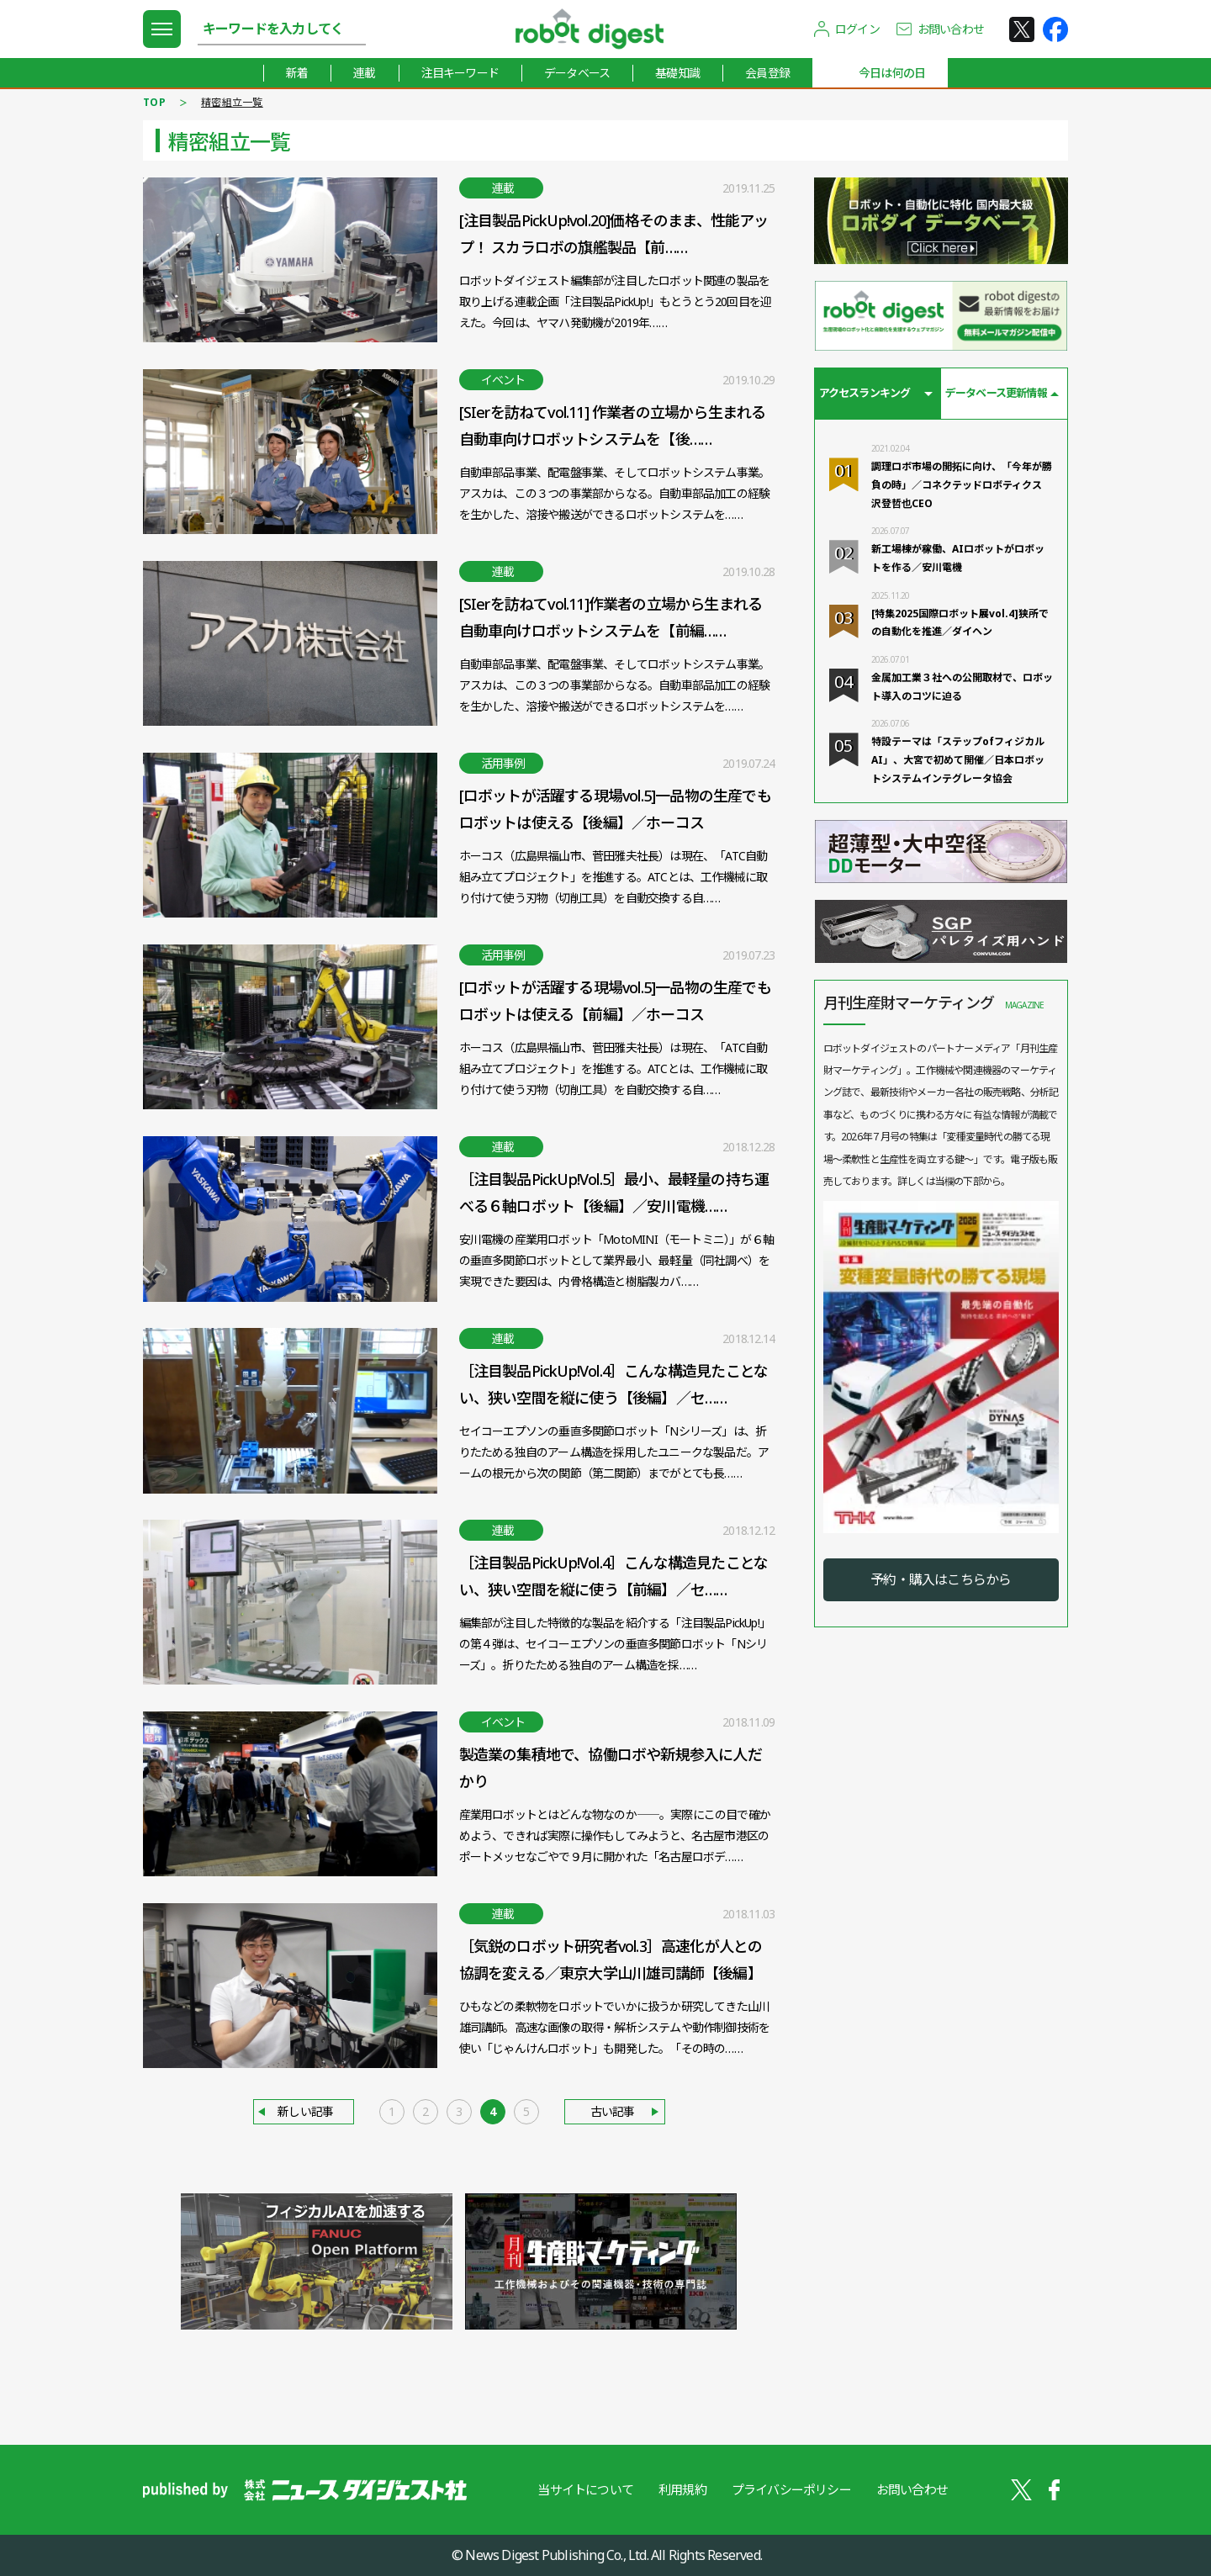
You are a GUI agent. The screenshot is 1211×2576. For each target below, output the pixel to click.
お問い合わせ (951, 29)
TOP (154, 102)
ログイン (857, 29)
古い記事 (612, 2111)
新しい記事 (305, 2111)
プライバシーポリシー (791, 2489)
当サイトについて (585, 2489)
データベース (577, 73)
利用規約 (682, 2489)
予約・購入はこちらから (940, 1579)
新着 (297, 73)
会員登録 (767, 73)
